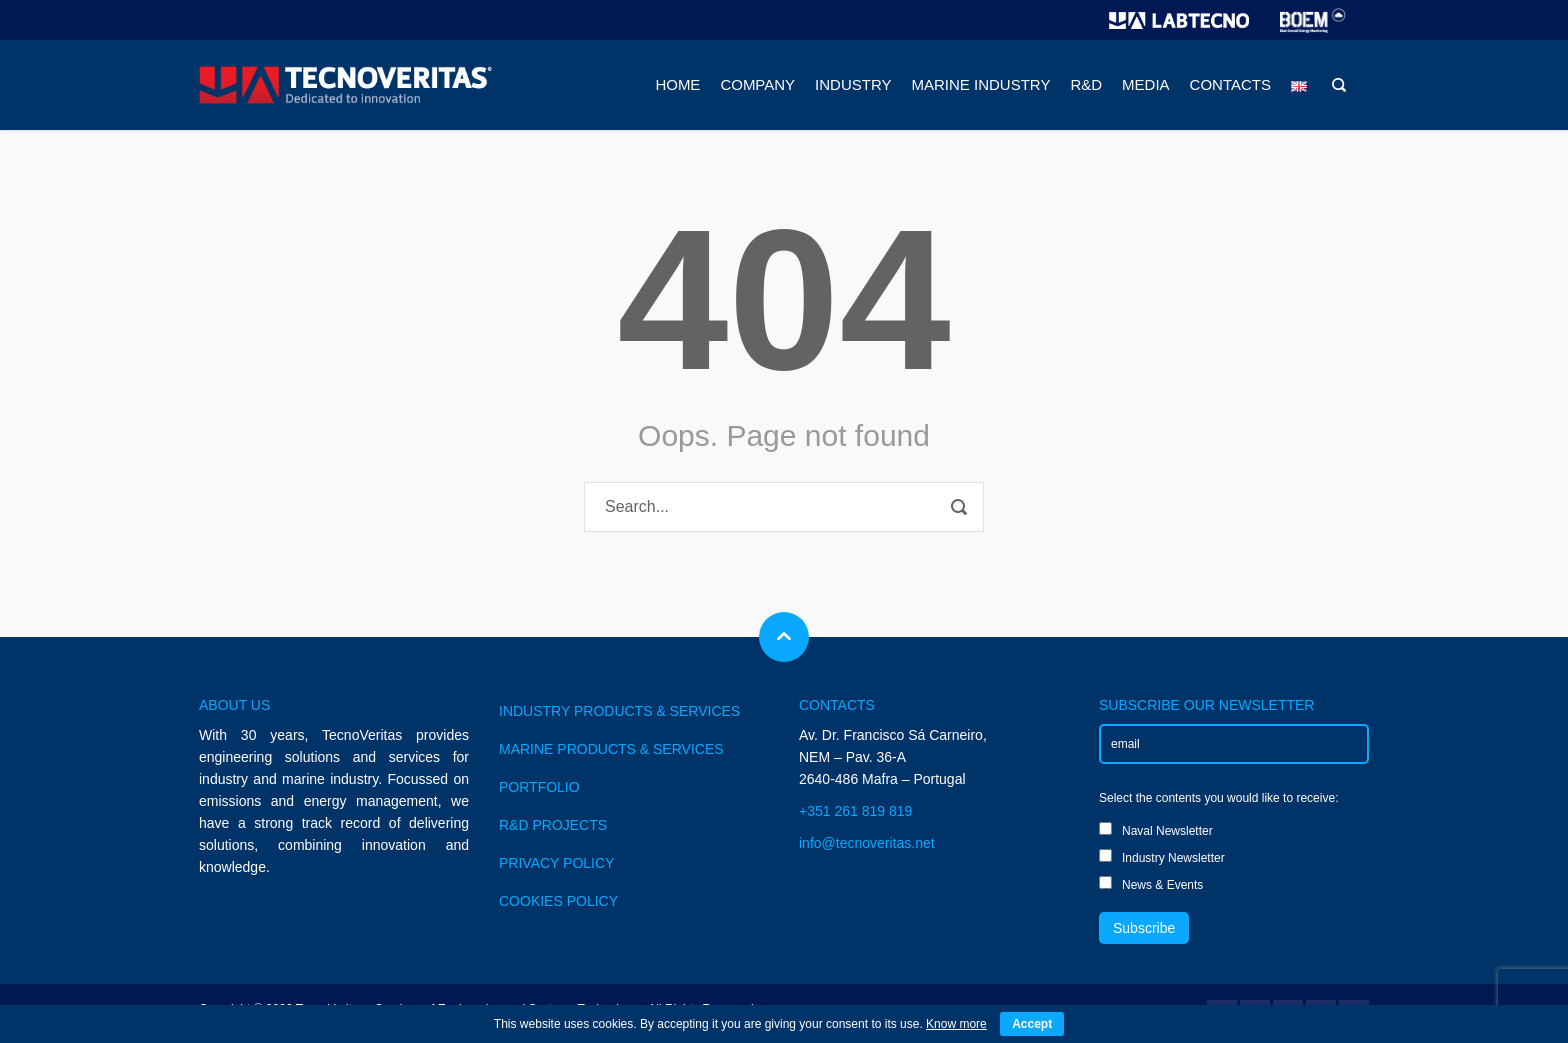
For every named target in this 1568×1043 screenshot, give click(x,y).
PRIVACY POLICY (556, 863)
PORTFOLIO (539, 787)
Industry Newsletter (1162, 857)
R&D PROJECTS (553, 825)
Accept (1032, 1024)
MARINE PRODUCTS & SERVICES (611, 749)
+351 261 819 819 (855, 811)
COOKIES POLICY (558, 901)
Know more (956, 1024)
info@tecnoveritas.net (867, 843)
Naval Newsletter (1156, 830)
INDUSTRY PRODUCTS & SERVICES (619, 711)
